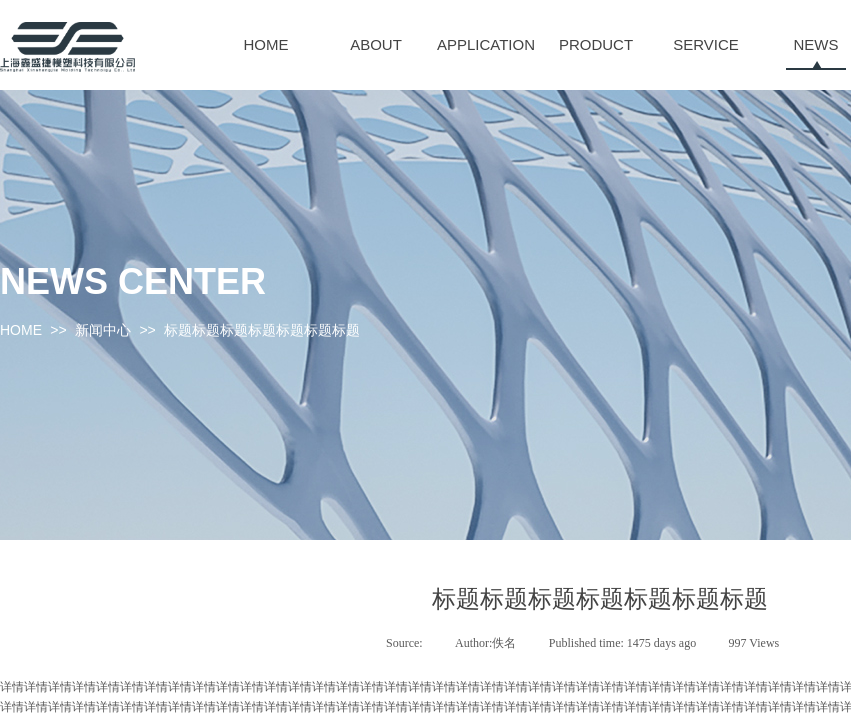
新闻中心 (103, 330)
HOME (266, 44)
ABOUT (376, 44)
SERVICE (706, 44)
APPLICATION (486, 44)
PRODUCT (596, 44)
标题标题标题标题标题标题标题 (262, 330)
